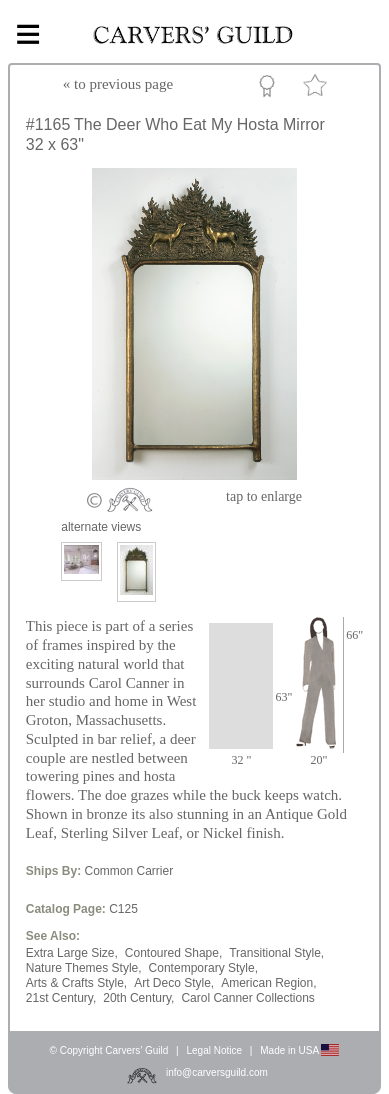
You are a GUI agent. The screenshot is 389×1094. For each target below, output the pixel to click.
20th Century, (138, 998)
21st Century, (61, 998)
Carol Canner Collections (247, 998)
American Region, (268, 983)
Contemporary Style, (203, 968)
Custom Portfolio (270, 89)
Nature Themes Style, (84, 968)
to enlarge (264, 496)
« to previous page (118, 84)
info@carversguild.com (217, 1072)
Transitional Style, (276, 953)
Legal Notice (214, 1050)
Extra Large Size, (72, 953)
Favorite (318, 89)
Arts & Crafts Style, (76, 983)
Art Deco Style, (174, 983)
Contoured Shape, (173, 953)
